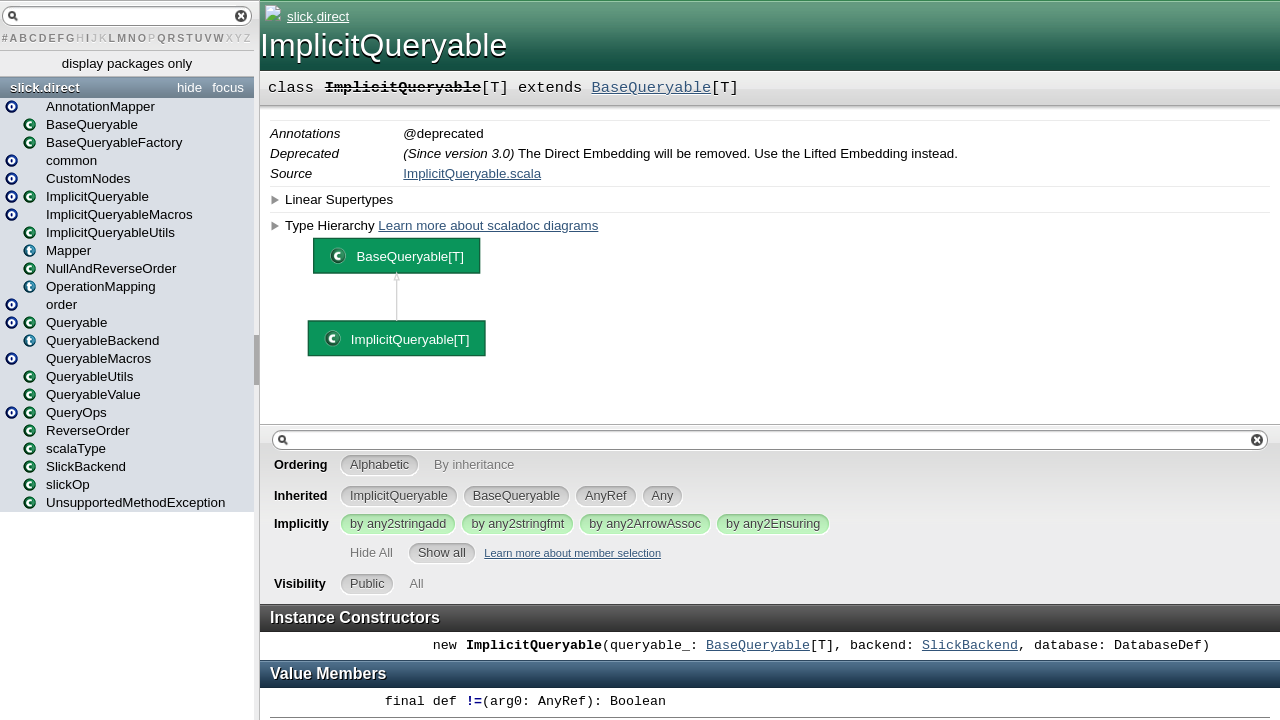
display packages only (127, 63)
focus (228, 87)
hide (189, 87)
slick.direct (45, 87)
